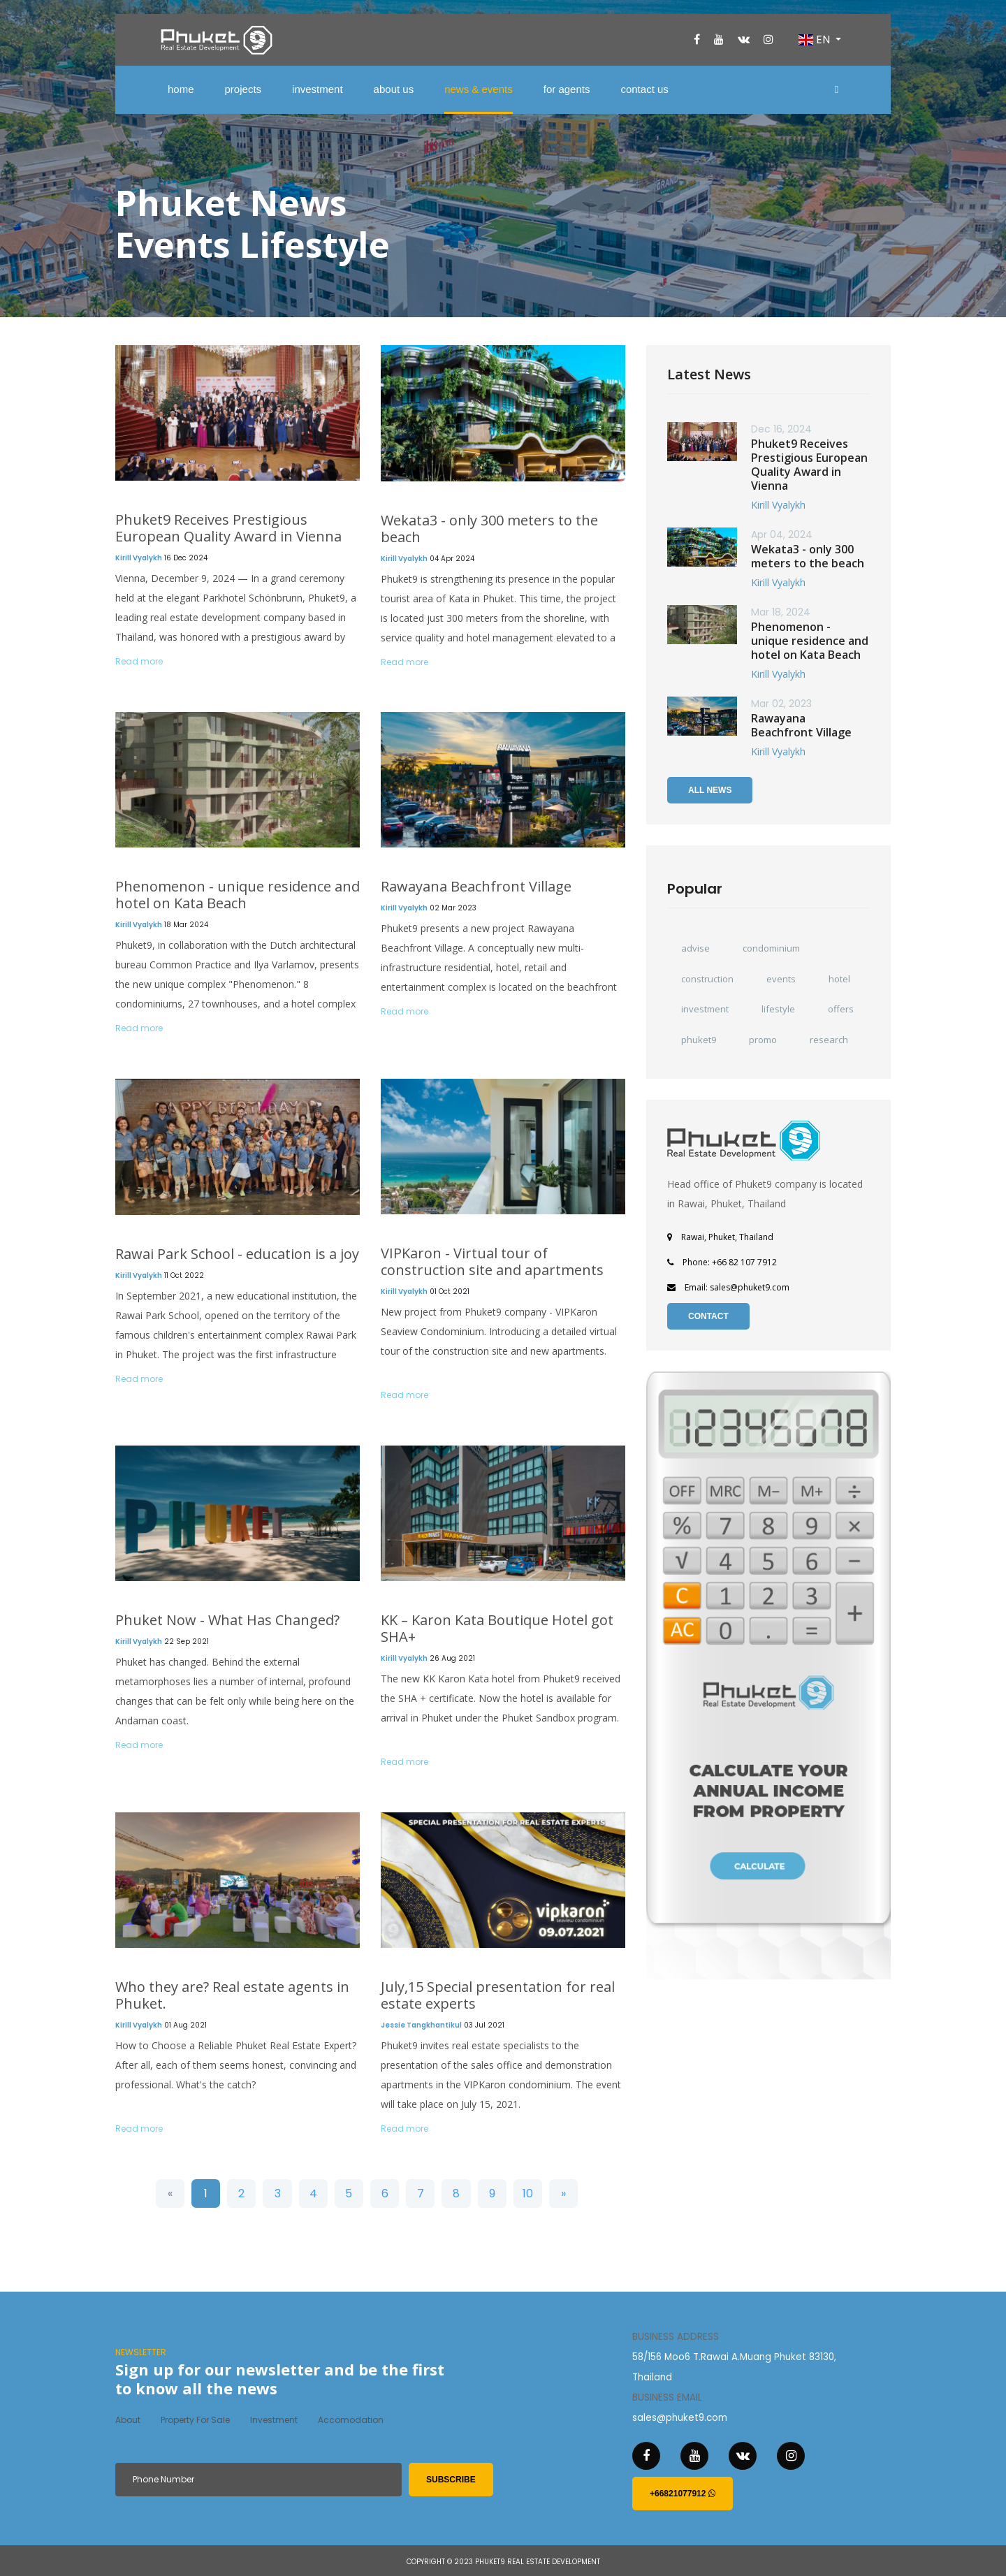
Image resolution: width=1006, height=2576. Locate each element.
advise (695, 948)
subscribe (451, 2479)
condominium (771, 948)
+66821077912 (682, 2493)
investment (317, 89)
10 (528, 2193)
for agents (567, 89)
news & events (478, 89)
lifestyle (778, 1009)
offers (841, 1009)
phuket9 (698, 1039)
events (781, 979)
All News (709, 790)
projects (243, 89)
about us (394, 89)
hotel (839, 979)
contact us (644, 89)
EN (816, 39)
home (181, 89)
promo (763, 1039)
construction (707, 979)
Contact (708, 1316)
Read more (139, 661)
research (829, 1039)
